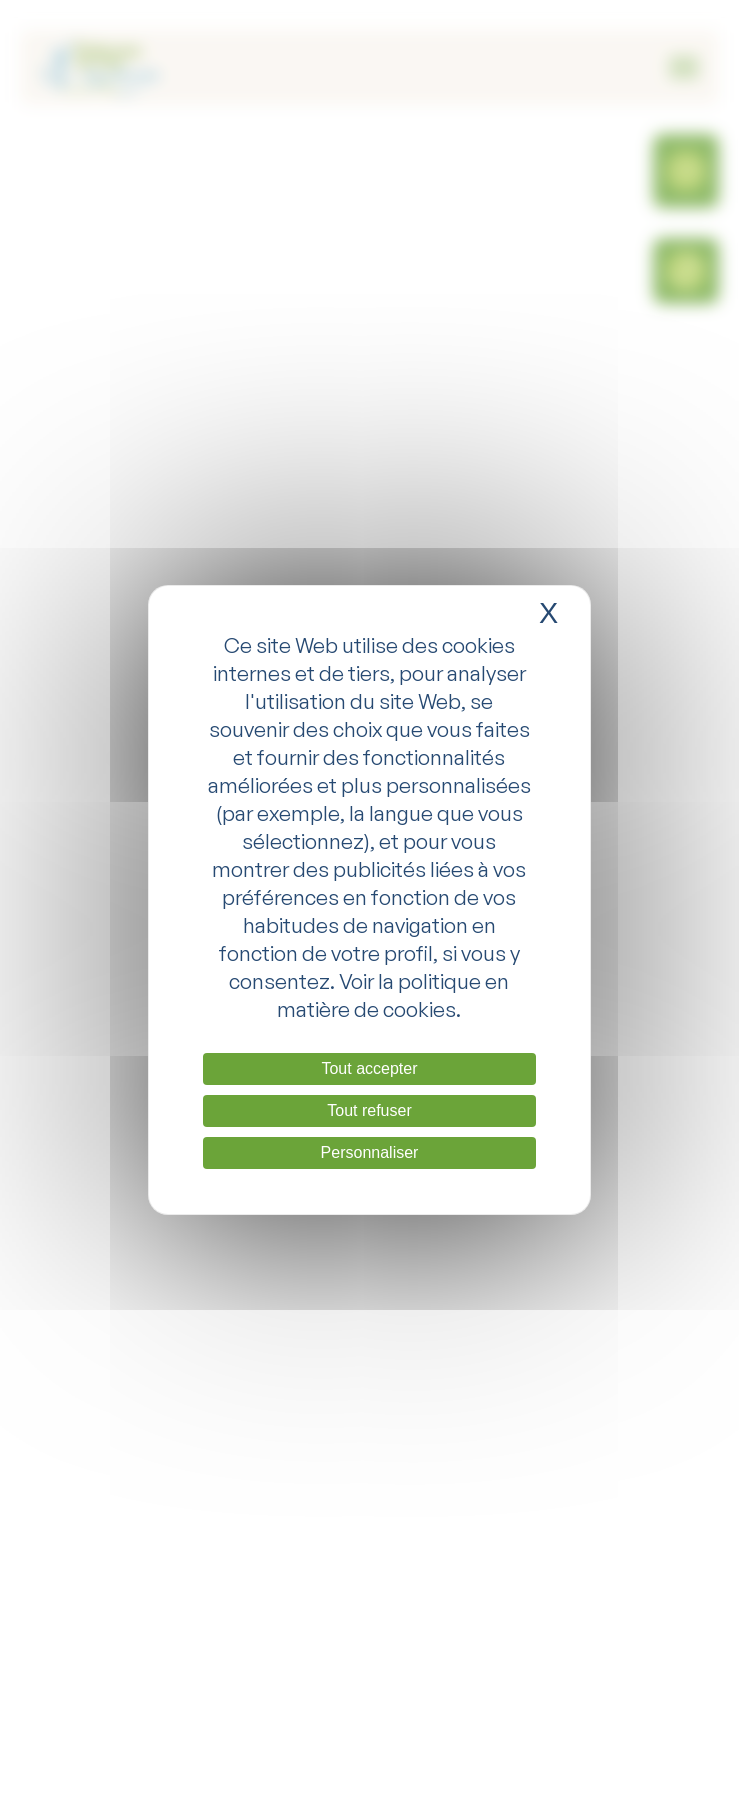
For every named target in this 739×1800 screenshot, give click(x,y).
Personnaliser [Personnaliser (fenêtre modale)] (370, 1152)
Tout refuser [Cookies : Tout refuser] (369, 1110)
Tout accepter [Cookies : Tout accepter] (369, 1068)
